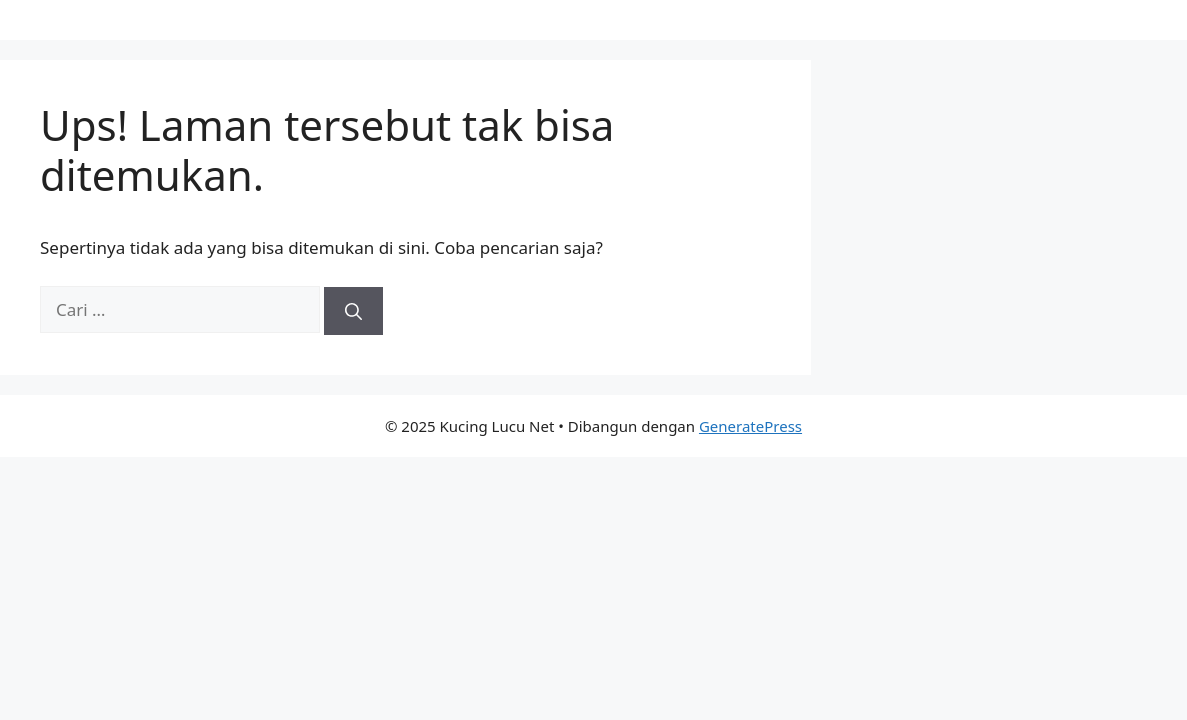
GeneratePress (750, 426)
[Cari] (353, 311)
